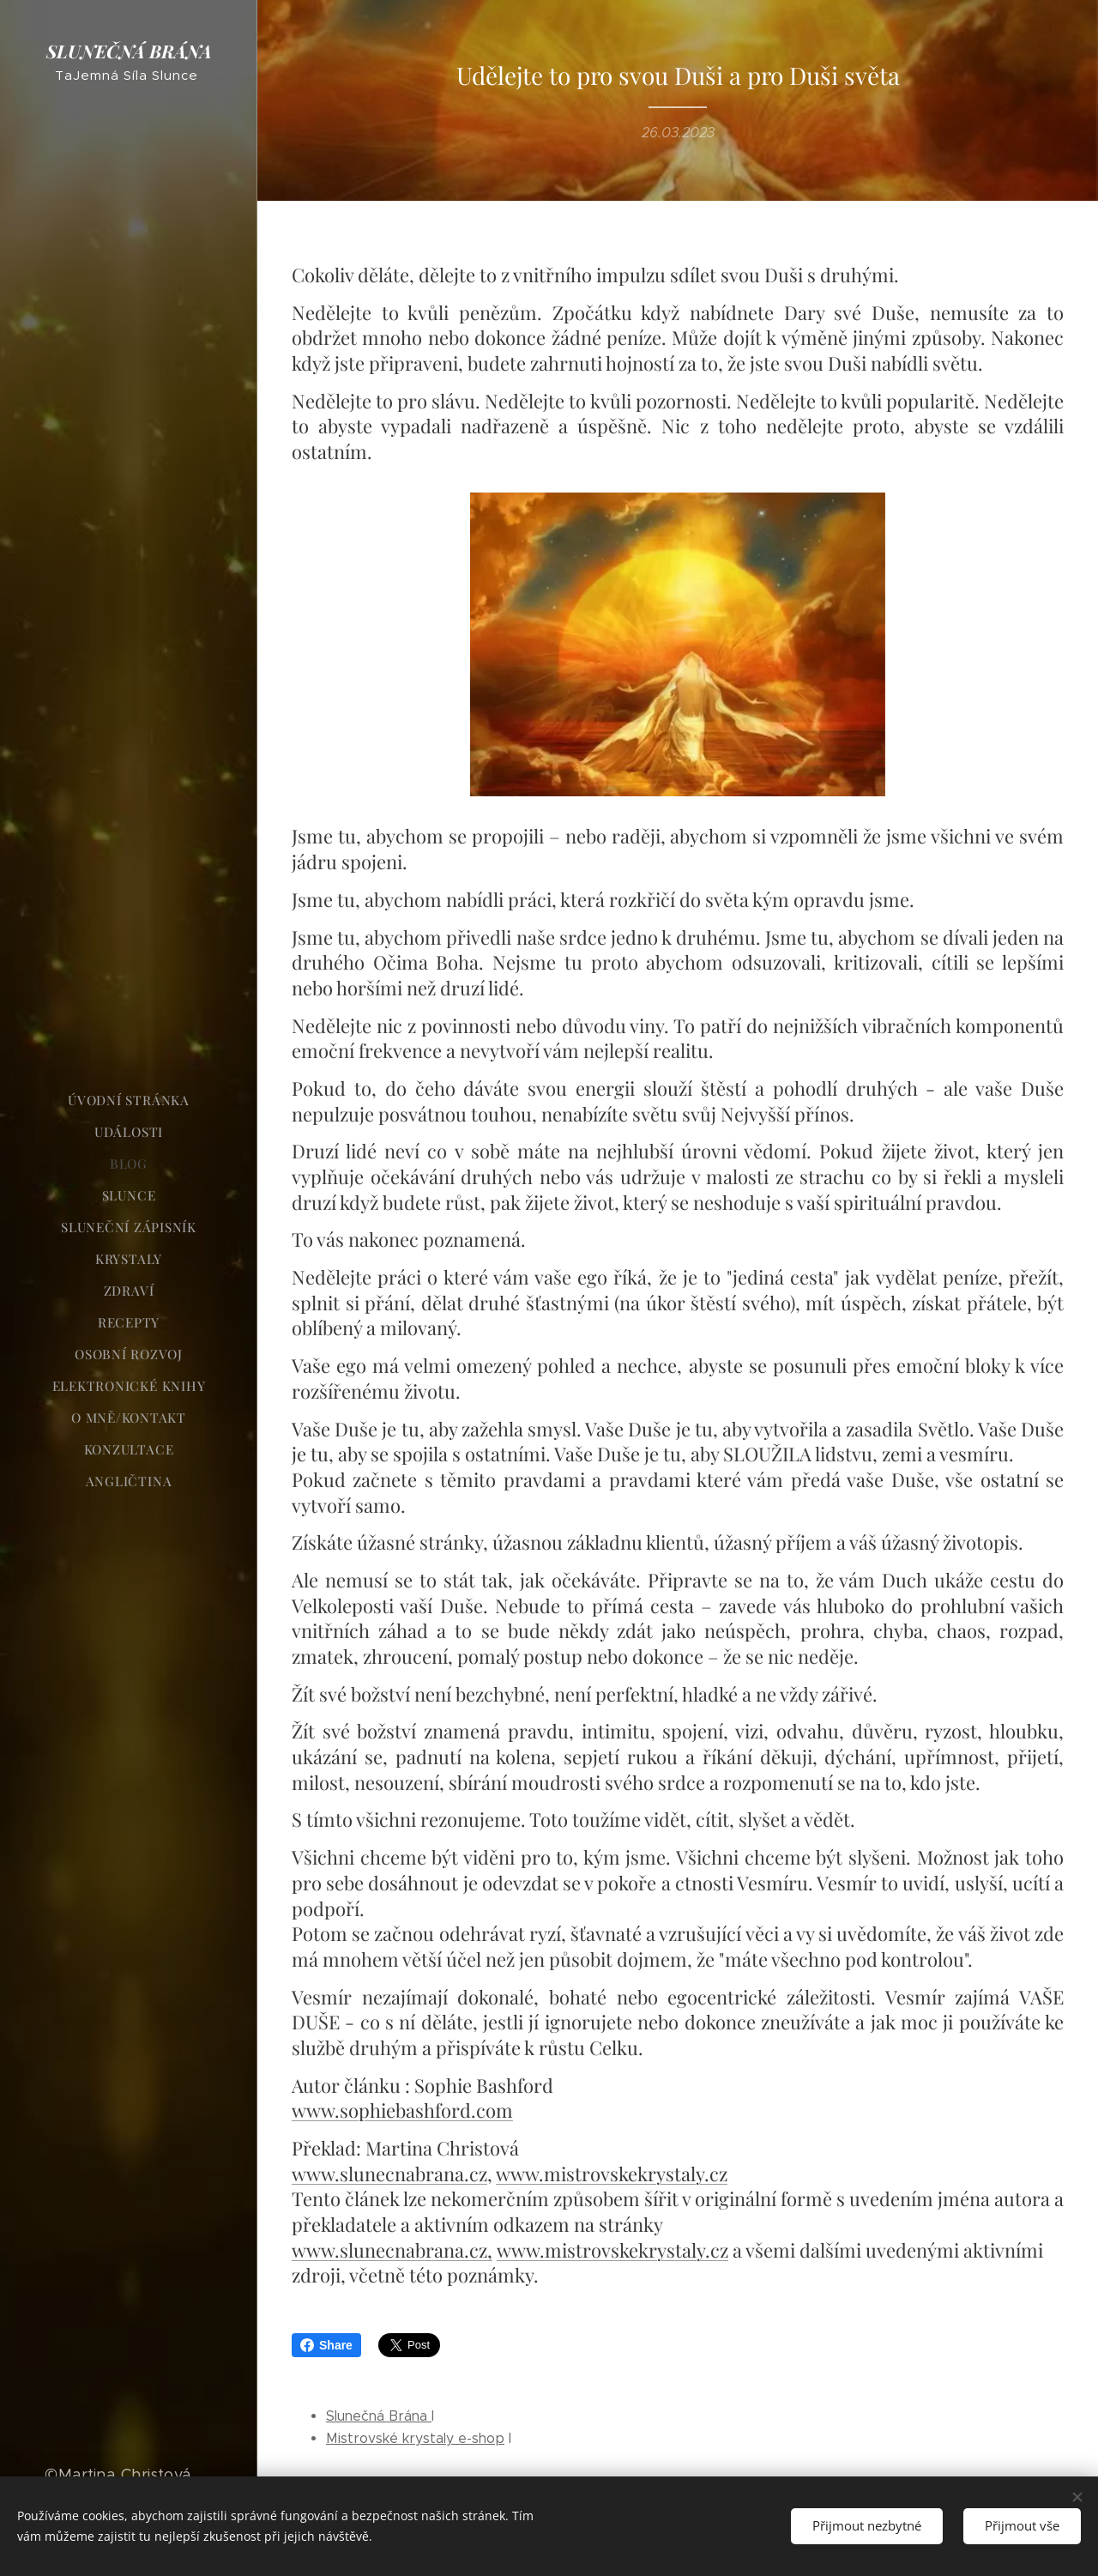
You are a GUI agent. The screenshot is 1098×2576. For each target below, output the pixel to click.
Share (326, 2345)
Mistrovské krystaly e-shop (415, 2438)
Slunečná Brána (378, 2416)
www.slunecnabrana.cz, (392, 2250)
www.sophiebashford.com (402, 2110)
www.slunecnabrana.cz (389, 2173)
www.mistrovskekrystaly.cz (611, 2173)
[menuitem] (128, 1100)
